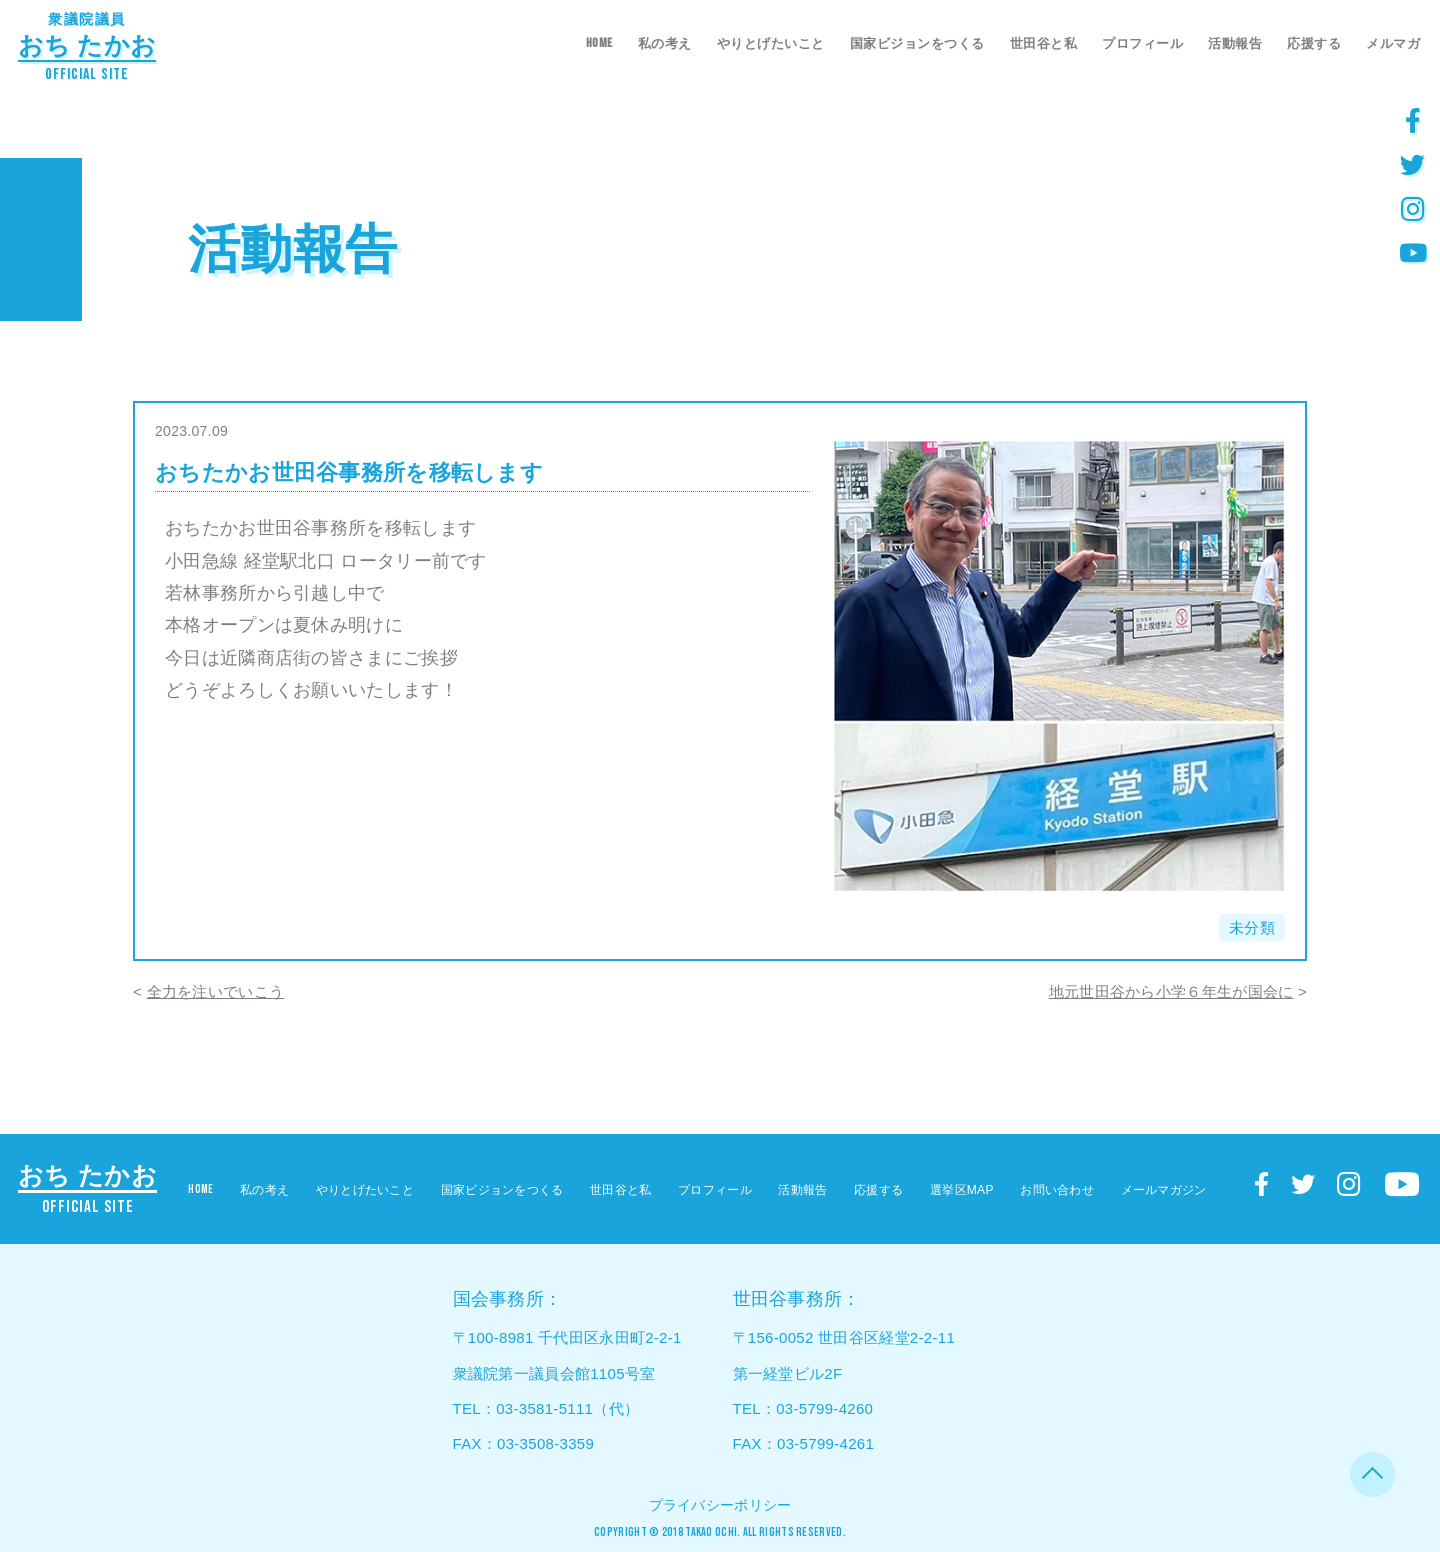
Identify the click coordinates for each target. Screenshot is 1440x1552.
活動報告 (1235, 43)
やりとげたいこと (771, 43)
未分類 (1252, 927)
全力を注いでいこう (216, 991)
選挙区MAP (962, 1190)
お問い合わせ (1057, 1190)
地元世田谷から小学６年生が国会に (1171, 991)
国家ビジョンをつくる (917, 43)
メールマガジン (1164, 1190)
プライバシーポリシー (720, 1505)
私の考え (665, 43)
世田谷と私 (1044, 43)
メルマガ (1393, 43)
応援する (1314, 43)
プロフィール (1142, 43)
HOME (599, 43)
